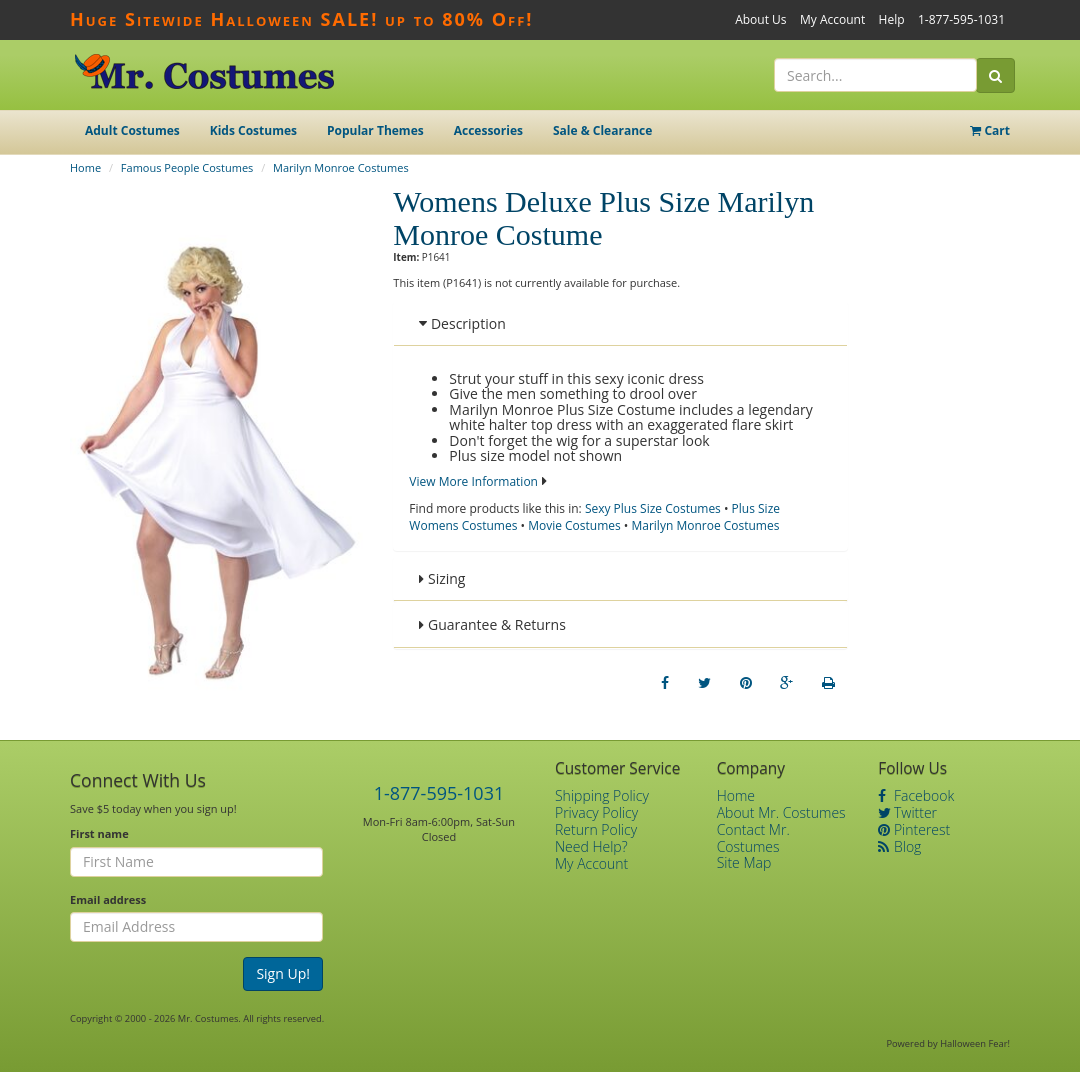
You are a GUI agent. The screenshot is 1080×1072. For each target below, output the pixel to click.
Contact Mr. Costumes (753, 838)
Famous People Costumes (187, 167)
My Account (832, 19)
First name (99, 833)
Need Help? (591, 846)
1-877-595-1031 (961, 19)
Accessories (488, 130)
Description (462, 323)
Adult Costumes (132, 130)
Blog (899, 846)
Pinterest (914, 829)
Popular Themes (375, 130)
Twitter (907, 812)
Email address (108, 899)
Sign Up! (283, 973)
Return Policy (596, 829)
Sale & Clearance (602, 130)
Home (85, 167)
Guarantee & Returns (492, 624)
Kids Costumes (253, 130)
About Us (760, 19)
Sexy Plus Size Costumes (653, 508)
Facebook (916, 795)
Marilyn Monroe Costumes (341, 167)
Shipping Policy (602, 795)
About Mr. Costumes (781, 812)
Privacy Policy (596, 812)
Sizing (442, 578)
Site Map (744, 862)
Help (892, 19)
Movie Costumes (574, 525)
